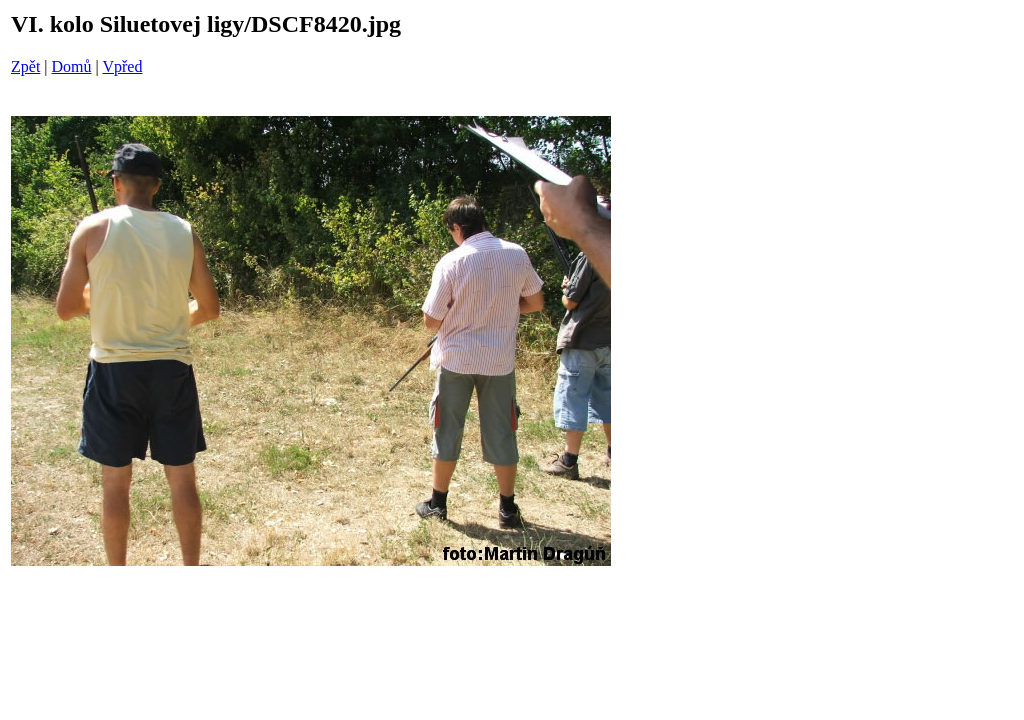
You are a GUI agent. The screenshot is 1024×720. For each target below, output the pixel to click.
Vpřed (122, 66)
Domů (72, 66)
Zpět (25, 66)
